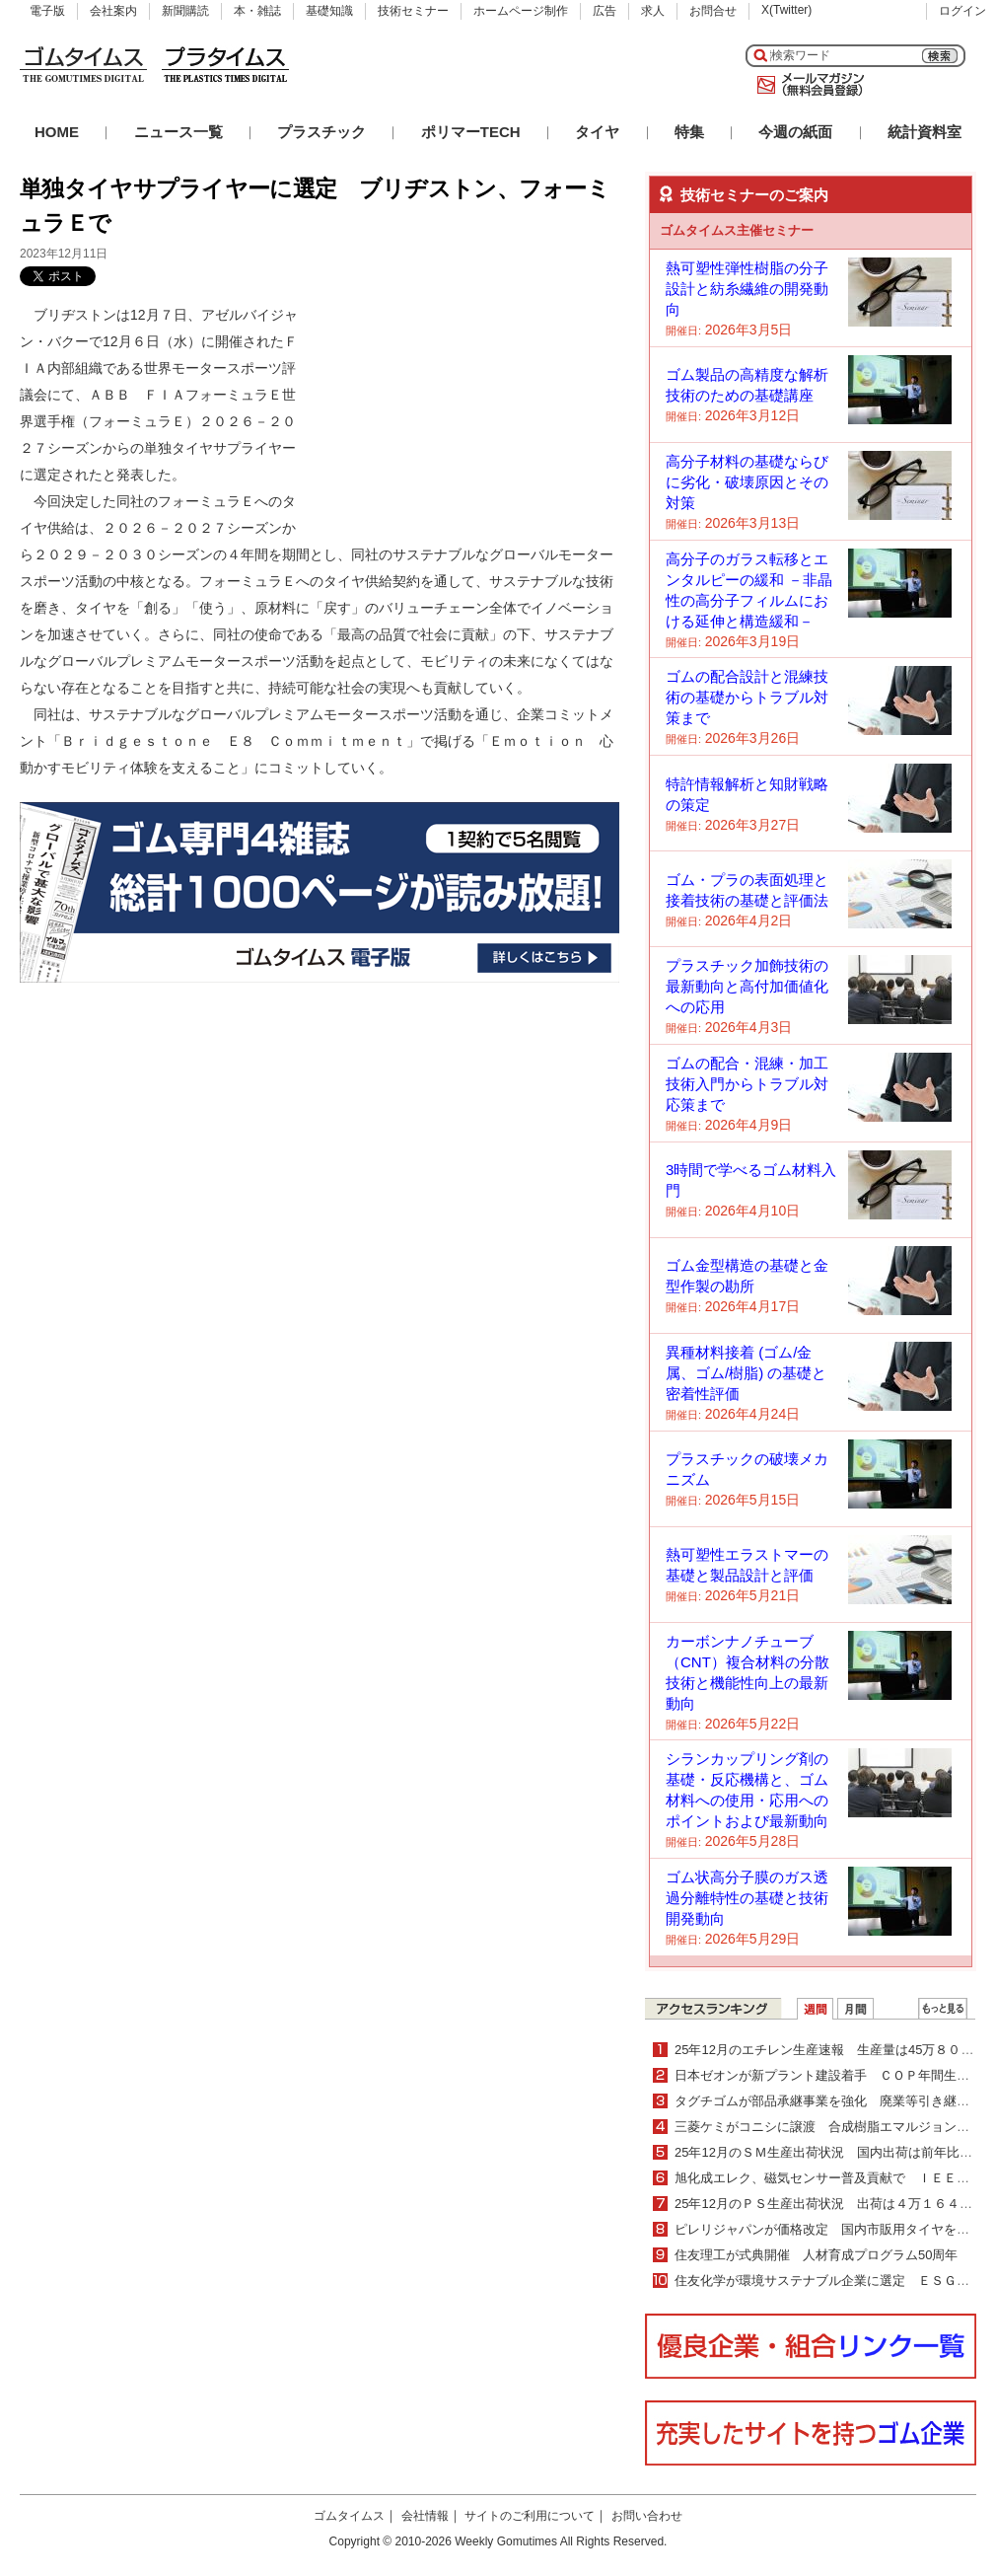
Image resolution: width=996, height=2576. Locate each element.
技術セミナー (413, 11)
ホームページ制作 (520, 11)
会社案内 (113, 11)
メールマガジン (806, 85)
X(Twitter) (786, 10)
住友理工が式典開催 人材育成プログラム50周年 (816, 2254)
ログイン (962, 11)
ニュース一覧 (178, 131)
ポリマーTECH (471, 131)
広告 (604, 11)
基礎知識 (329, 11)
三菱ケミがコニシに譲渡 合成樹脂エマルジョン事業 (828, 2126)
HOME (57, 131)
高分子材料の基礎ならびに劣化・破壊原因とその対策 (747, 482)
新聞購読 (185, 11)
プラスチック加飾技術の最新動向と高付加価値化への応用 (747, 986)
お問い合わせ (646, 2516)
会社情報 (425, 2516)
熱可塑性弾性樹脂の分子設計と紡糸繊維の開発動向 (747, 288)
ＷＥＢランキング (942, 2009)
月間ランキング (855, 2009)
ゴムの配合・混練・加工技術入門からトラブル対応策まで (747, 1084)
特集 (689, 131)
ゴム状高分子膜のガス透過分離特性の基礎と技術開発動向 (747, 1898)
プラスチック (321, 131)
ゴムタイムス (349, 2516)
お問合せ (713, 11)
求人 (653, 11)
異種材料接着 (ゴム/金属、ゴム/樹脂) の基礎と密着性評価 (746, 1373)
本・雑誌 (257, 11)
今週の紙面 (795, 131)
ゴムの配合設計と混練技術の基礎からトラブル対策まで (747, 697)
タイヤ (597, 131)
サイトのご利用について (529, 2516)
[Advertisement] (422, 400)
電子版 (47, 11)
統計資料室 (924, 131)
